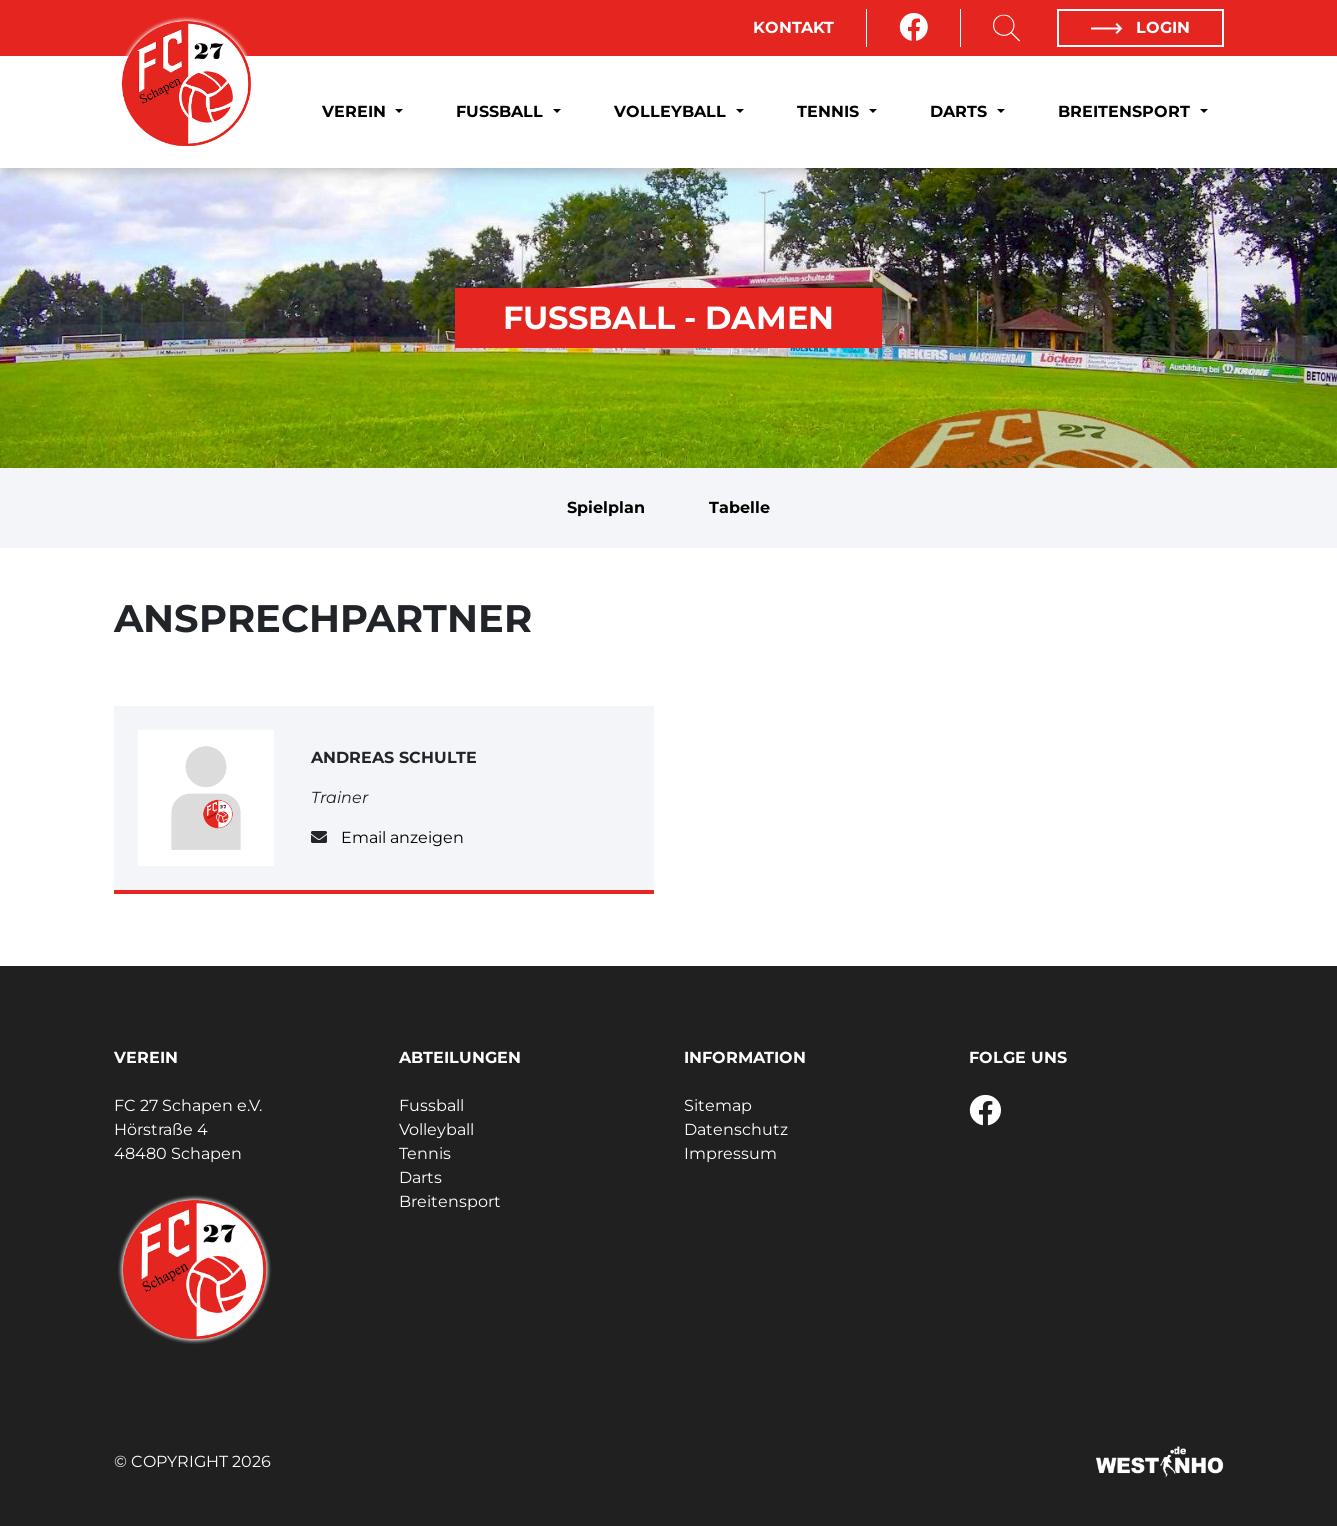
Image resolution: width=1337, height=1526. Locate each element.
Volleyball (672, 111)
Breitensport (1126, 111)
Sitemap (718, 1105)
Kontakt (793, 27)
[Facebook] (913, 28)
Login (1140, 27)
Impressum (730, 1153)
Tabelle (739, 507)
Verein (356, 111)
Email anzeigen (402, 837)
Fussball (502, 111)
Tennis (830, 111)
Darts (961, 111)
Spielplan (606, 507)
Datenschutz (736, 1129)
